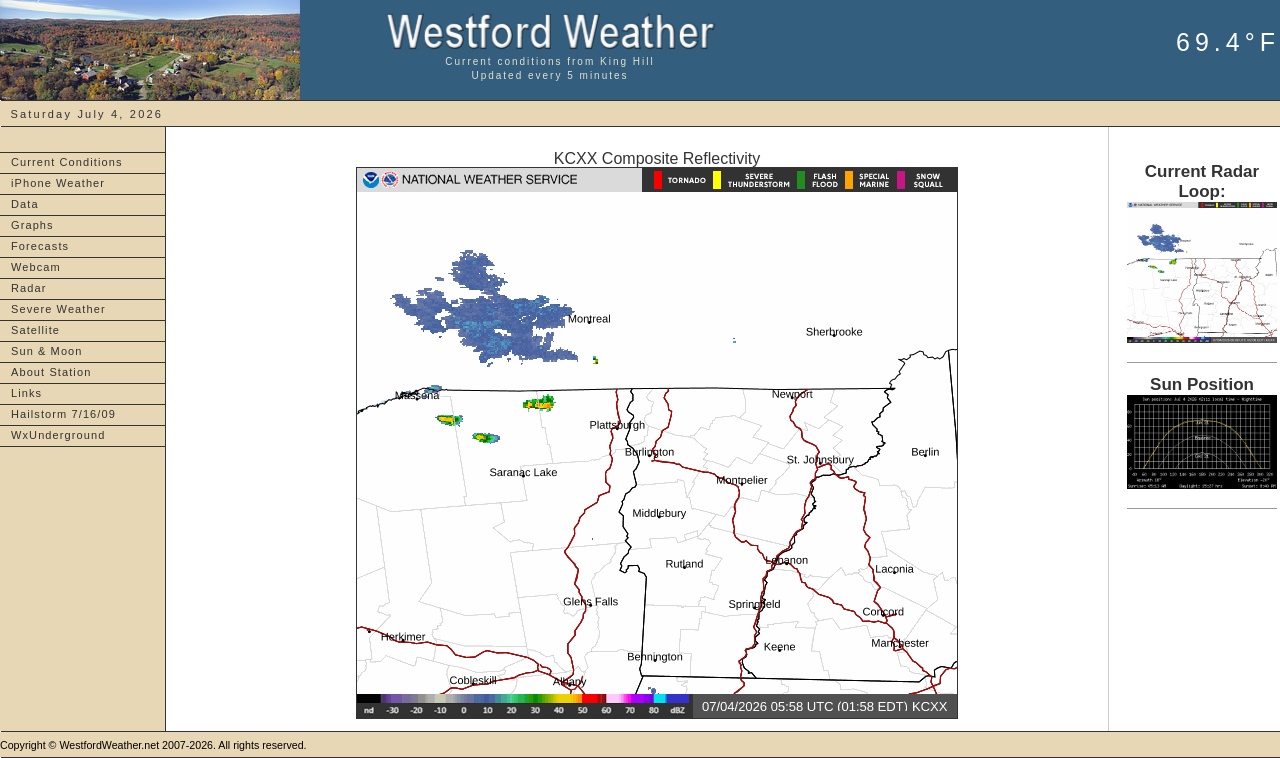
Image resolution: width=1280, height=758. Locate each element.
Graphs (32, 225)
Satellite (35, 330)
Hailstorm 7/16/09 (63, 414)
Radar (28, 288)
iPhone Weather (58, 183)
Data (25, 204)
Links (26, 393)
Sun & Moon (47, 351)
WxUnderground (58, 435)
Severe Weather (58, 309)
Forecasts (40, 246)
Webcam (36, 267)
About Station (51, 372)
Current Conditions (67, 162)
